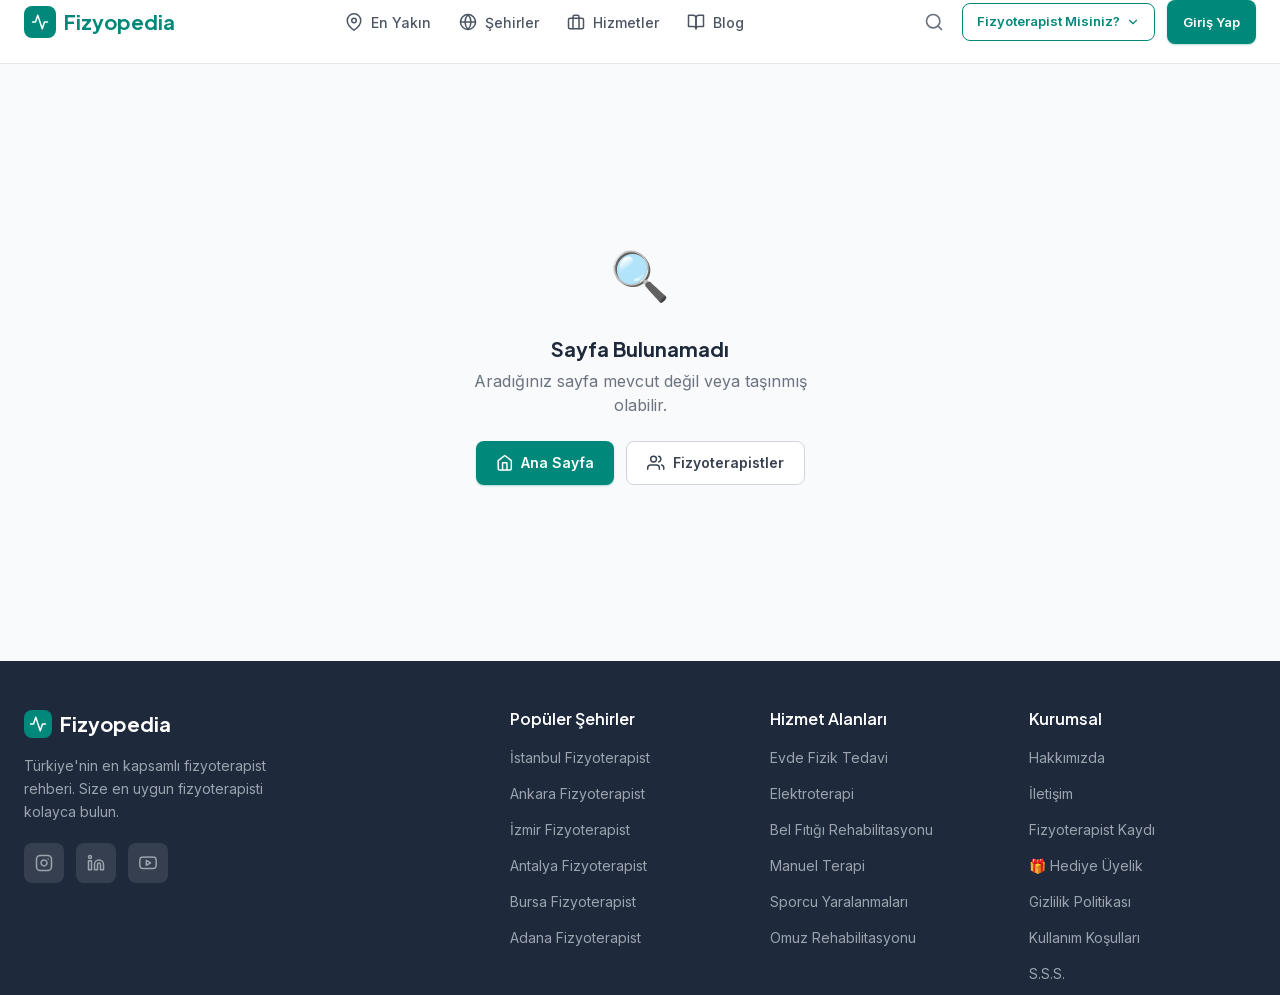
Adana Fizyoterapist (575, 937)
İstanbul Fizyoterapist (580, 757)
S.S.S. (1047, 973)
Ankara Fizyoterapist (577, 793)
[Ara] (934, 22)
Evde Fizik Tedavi (829, 757)
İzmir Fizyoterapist (570, 829)
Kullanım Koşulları (1084, 937)
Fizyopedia (97, 724)
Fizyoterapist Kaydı (1092, 829)
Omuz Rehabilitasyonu (843, 937)
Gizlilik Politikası (1080, 901)
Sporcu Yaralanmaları (839, 901)
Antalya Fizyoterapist (578, 865)
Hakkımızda (1067, 757)
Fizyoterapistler (715, 463)
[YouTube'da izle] (148, 863)
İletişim (1051, 793)
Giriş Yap (1211, 22)
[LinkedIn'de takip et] (96, 863)
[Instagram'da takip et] (44, 863)
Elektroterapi (812, 793)
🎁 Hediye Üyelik (1086, 865)
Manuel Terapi (817, 865)
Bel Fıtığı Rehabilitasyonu (851, 829)
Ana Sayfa (545, 463)
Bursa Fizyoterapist (573, 901)
